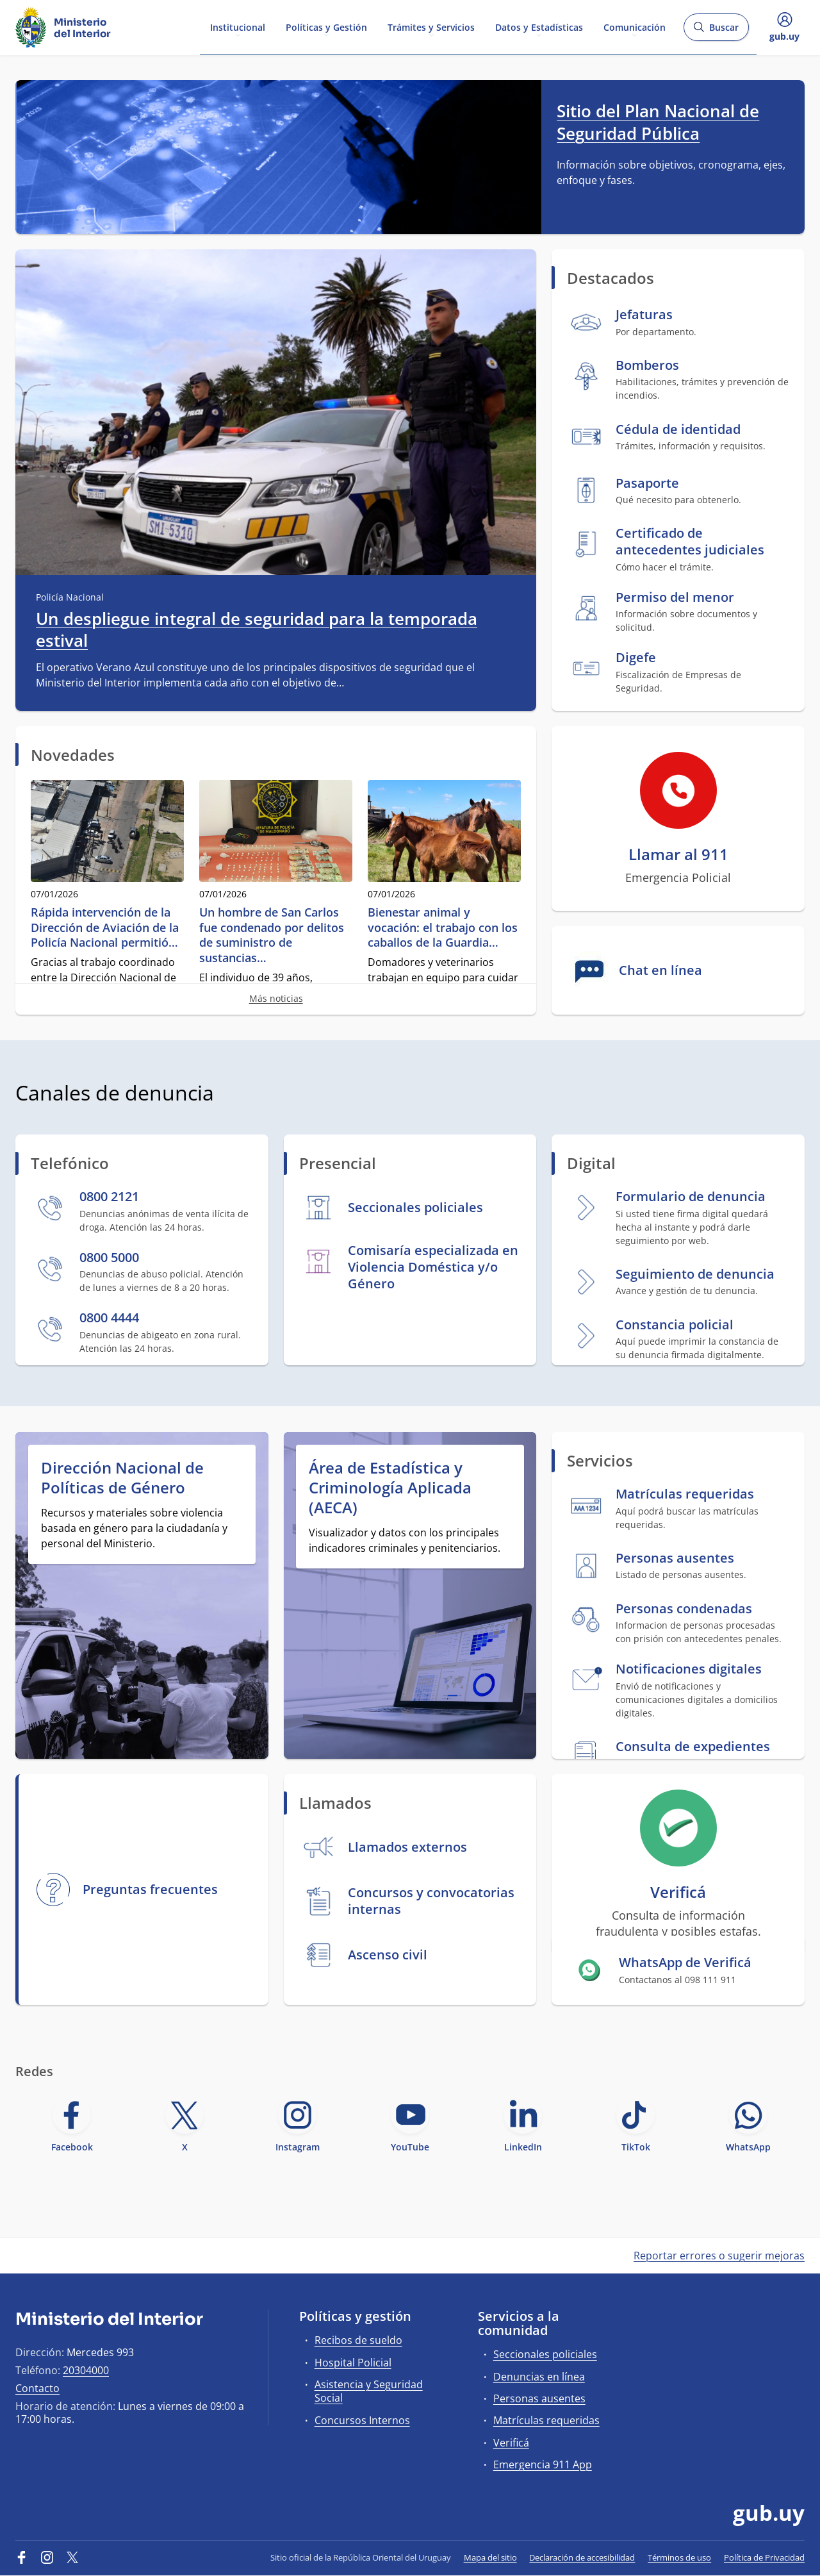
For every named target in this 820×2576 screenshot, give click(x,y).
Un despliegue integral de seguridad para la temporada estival (256, 630)
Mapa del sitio (490, 2557)
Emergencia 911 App (542, 2464)
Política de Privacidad (764, 2557)
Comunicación (634, 27)
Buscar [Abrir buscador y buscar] (716, 31)
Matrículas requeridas (546, 2420)
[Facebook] (21, 2557)
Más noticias (276, 998)
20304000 (86, 2370)
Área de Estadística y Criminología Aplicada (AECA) (390, 1488)
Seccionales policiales (545, 2354)
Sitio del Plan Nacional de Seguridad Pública (658, 122)
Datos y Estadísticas (539, 27)
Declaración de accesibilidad (582, 2557)
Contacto (37, 2388)
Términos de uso (679, 2557)
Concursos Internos (362, 2420)
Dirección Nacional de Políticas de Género (122, 1477)
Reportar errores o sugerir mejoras (719, 2255)
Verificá (511, 2443)
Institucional (237, 27)
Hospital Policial (353, 2363)
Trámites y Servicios (431, 27)
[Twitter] (72, 2557)
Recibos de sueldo (358, 2340)
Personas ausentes (539, 2398)
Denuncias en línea (539, 2377)
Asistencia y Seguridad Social (369, 2391)
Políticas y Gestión (326, 27)
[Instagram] (47, 2557)
